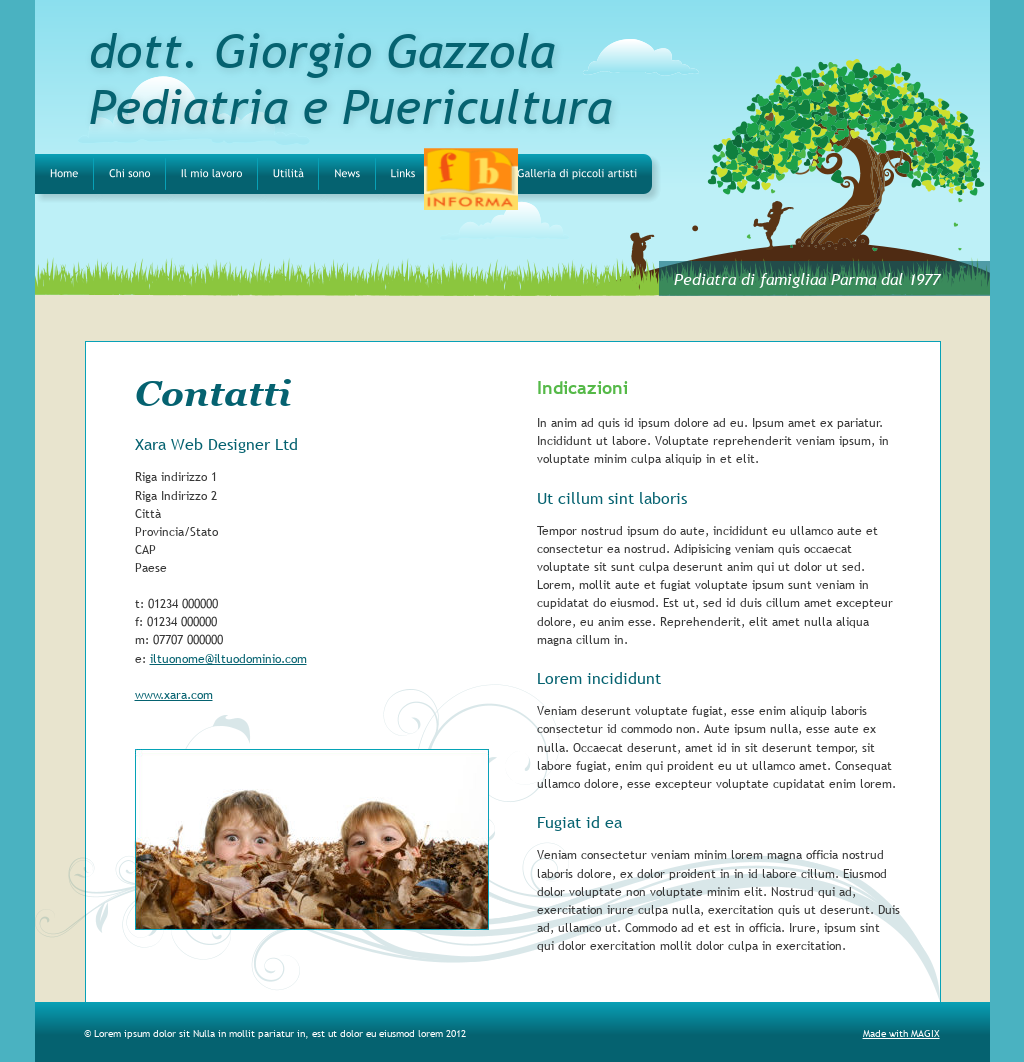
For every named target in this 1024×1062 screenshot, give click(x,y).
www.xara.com (174, 695)
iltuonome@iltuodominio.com (228, 659)
